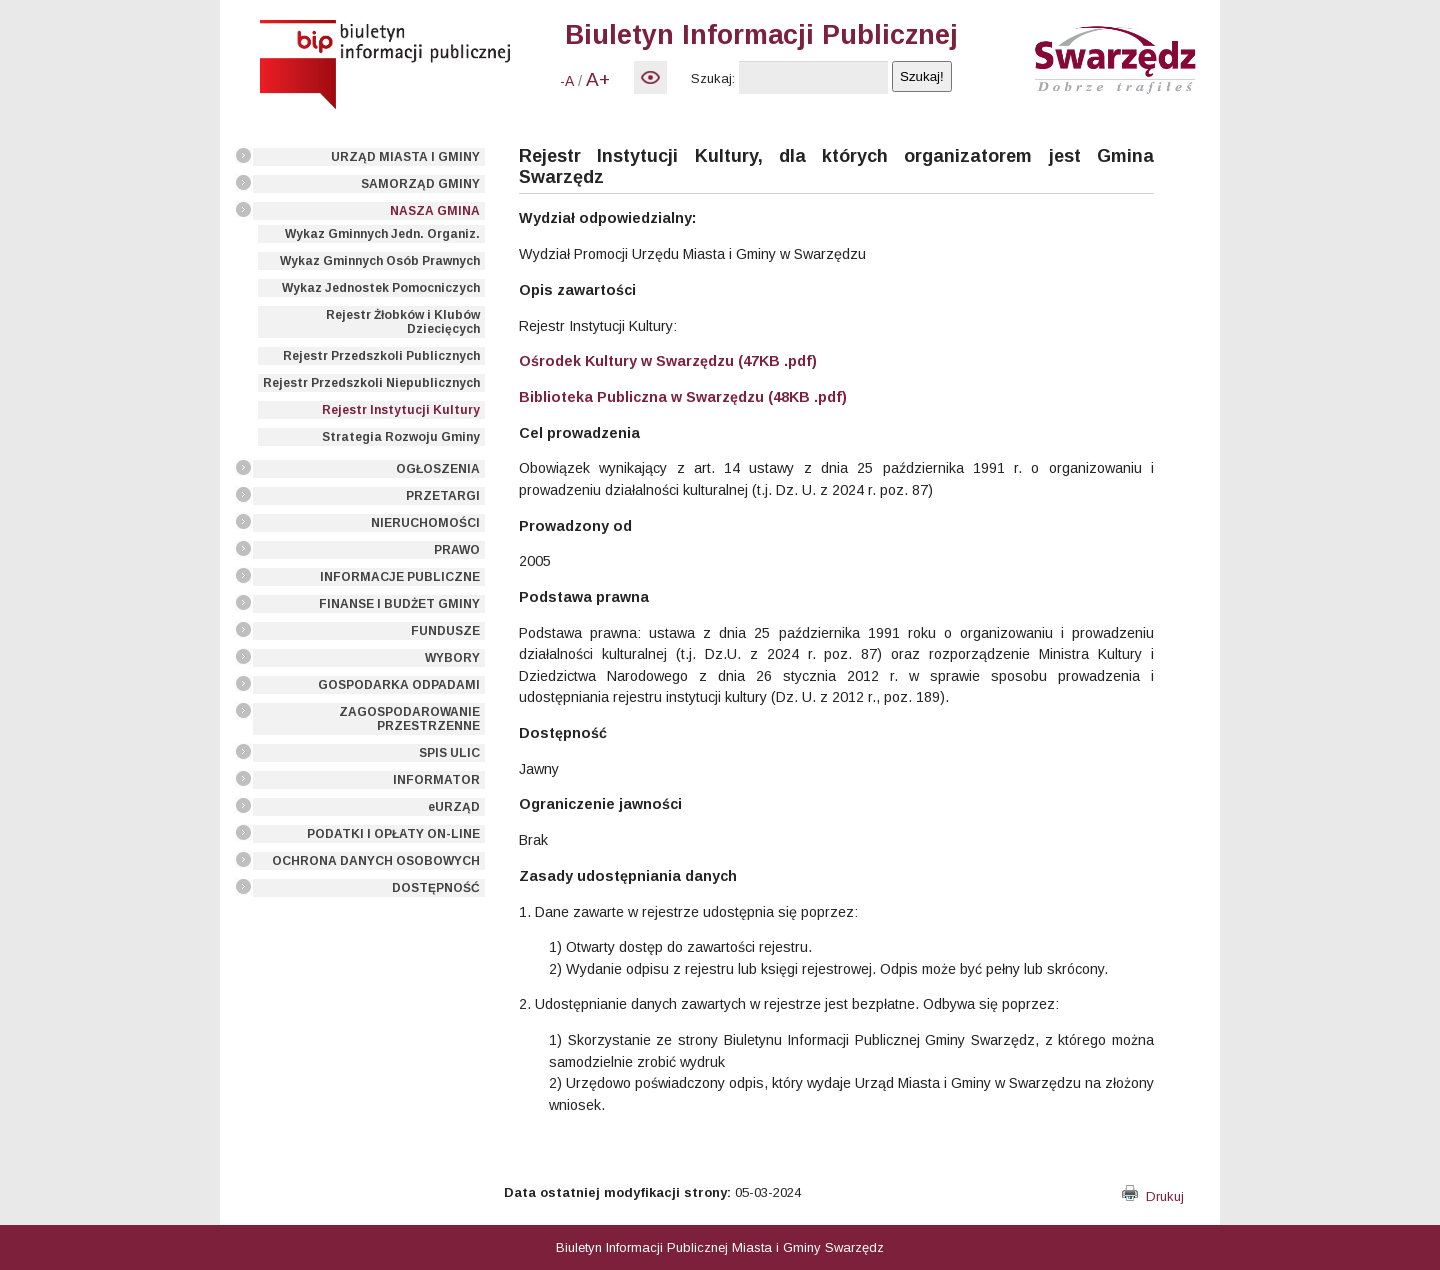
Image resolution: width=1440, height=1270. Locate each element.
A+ (598, 79)
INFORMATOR (436, 780)
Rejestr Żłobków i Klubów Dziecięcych (403, 322)
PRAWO (457, 550)
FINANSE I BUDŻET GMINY (399, 604)
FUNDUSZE (445, 631)
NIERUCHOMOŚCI (425, 523)
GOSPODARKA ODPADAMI (399, 685)
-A (567, 81)
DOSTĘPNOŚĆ (436, 888)
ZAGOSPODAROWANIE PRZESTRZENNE (409, 719)
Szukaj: (713, 78)
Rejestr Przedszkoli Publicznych (381, 356)
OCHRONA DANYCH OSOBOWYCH (376, 861)
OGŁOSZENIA (438, 469)
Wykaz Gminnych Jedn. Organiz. (382, 234)
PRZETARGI (443, 496)
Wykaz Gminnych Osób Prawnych (380, 261)
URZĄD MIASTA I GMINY (405, 157)
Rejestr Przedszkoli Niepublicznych (371, 383)
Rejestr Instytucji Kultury (401, 410)
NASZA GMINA (435, 211)
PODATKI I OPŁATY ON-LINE (393, 834)
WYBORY (452, 658)
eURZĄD (454, 807)
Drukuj (1153, 1196)
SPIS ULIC (449, 753)
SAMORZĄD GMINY (420, 184)
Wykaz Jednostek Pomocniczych (381, 288)
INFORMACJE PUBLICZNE (400, 577)
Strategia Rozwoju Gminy (401, 437)
